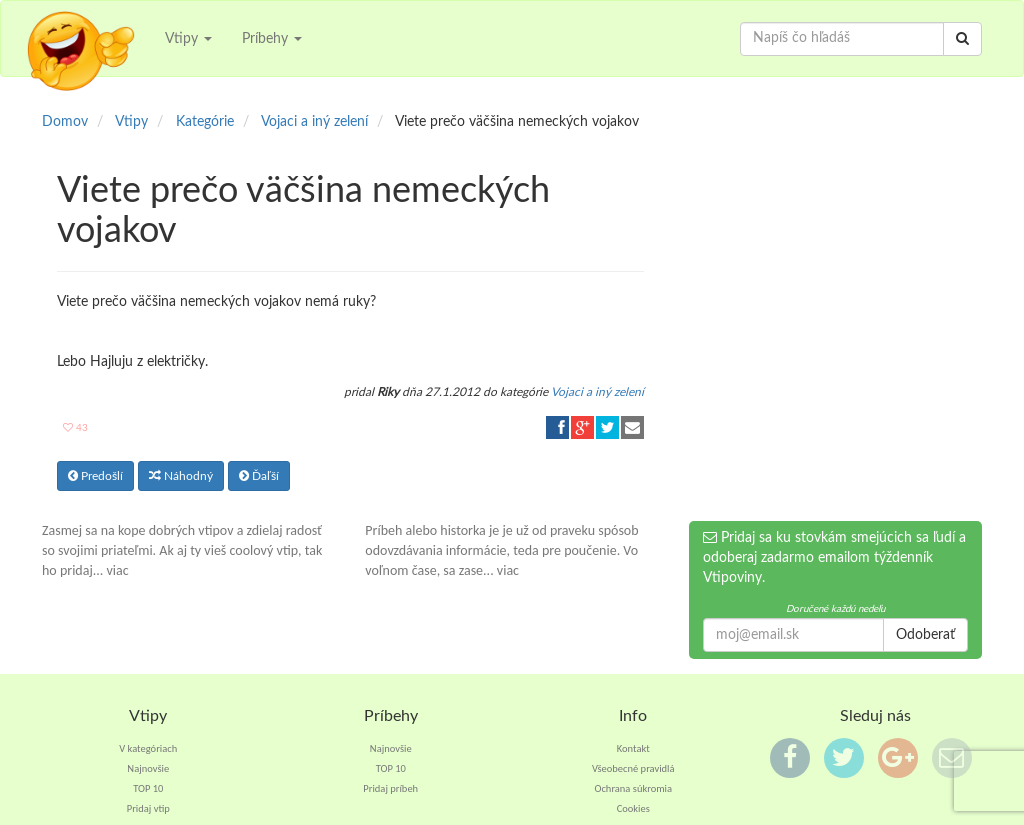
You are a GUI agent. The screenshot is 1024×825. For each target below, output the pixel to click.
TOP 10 (148, 788)
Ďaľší (259, 476)
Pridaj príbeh (390, 788)
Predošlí (95, 476)
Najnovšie (148, 768)
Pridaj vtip (148, 808)
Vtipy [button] (188, 39)
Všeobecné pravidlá (633, 768)
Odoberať (925, 635)
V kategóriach (148, 748)
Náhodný (181, 476)
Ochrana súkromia (633, 788)
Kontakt (633, 748)
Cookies (633, 808)
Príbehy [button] (272, 39)
